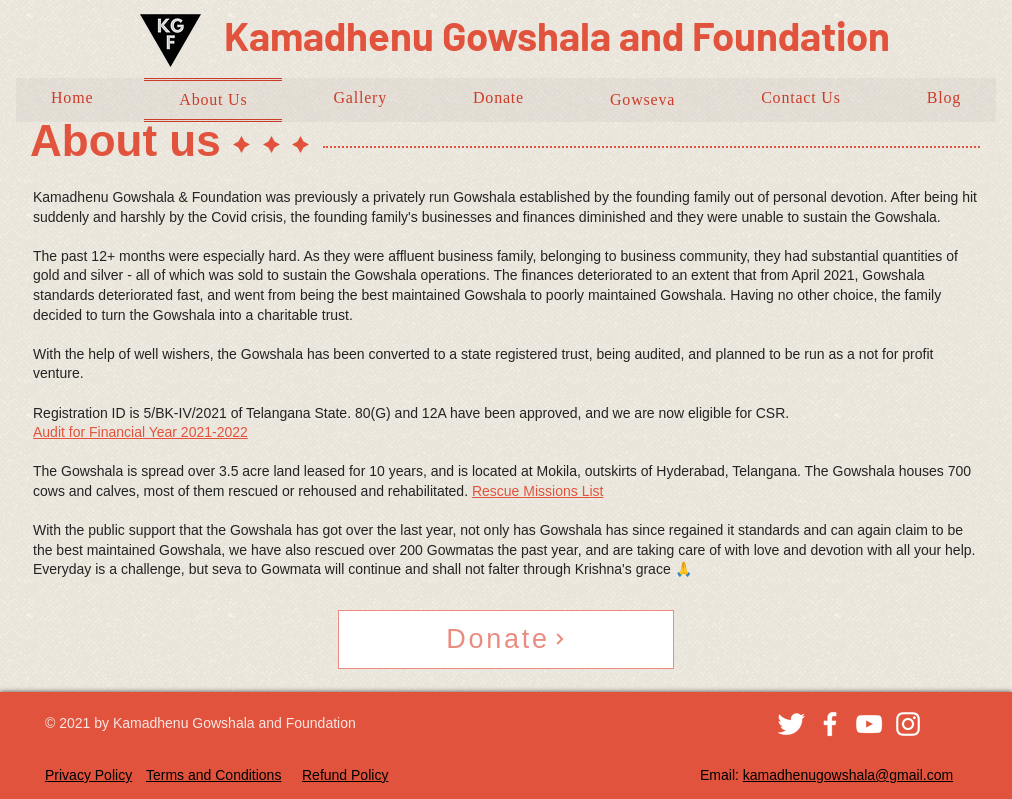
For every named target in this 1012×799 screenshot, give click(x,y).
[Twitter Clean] (791, 724)
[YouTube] (869, 724)
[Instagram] (908, 724)
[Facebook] (830, 724)
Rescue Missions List (538, 491)
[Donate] (506, 639)
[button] (642, 100)
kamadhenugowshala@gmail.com (848, 775)
